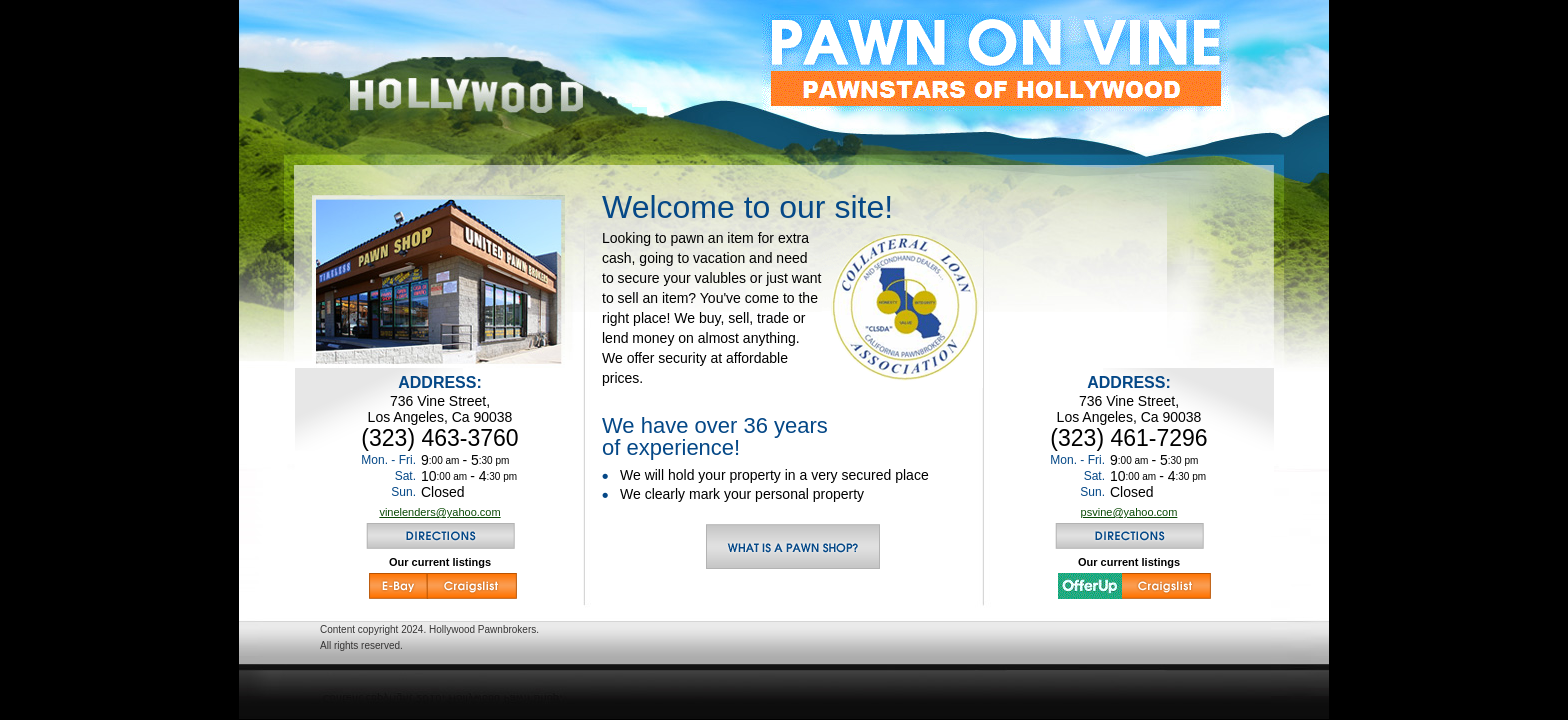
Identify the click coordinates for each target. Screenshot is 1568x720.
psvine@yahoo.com (1129, 512)
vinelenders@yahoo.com (439, 512)
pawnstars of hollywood (995, 62)
